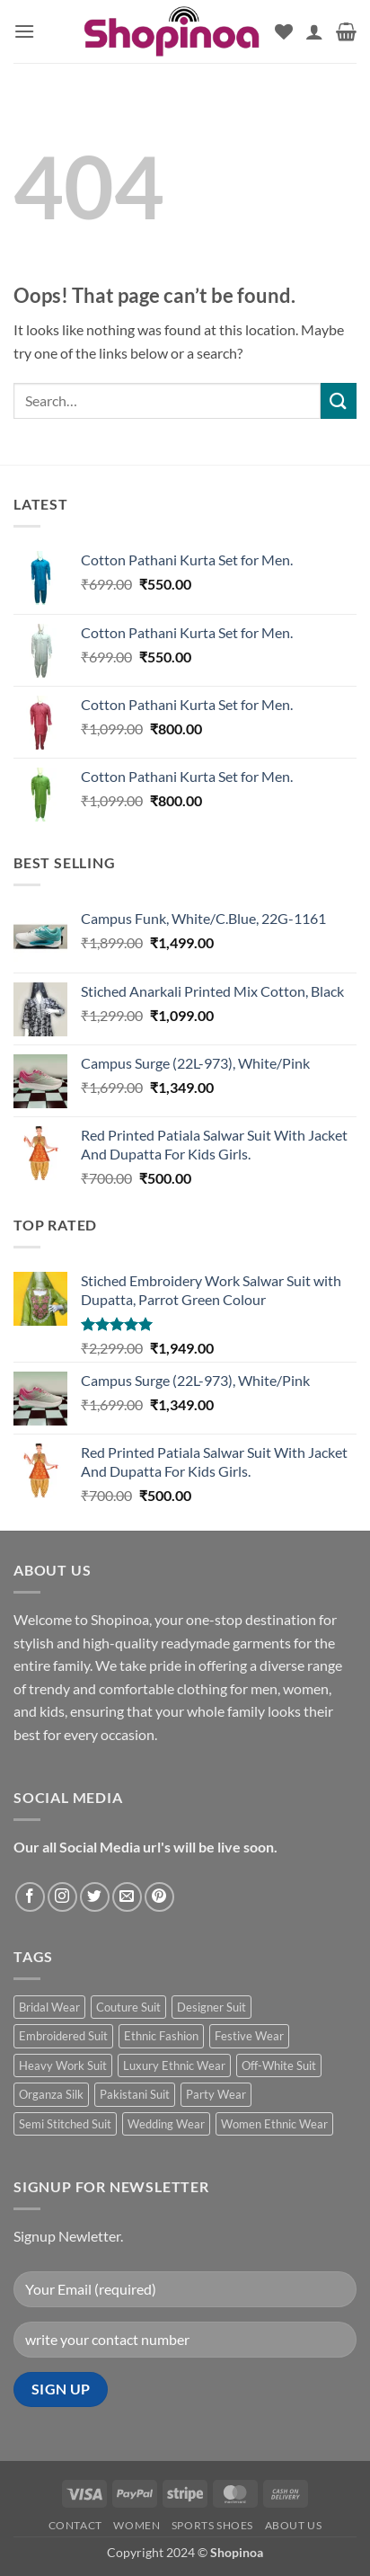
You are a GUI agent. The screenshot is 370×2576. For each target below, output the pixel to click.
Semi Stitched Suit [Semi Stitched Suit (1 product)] (65, 2124)
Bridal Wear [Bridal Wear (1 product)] (49, 2007)
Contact (75, 2525)
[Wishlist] (284, 31)
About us (293, 2525)
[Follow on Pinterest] (159, 1897)
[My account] (314, 31)
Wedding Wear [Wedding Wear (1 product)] (166, 2124)
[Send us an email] (127, 1897)
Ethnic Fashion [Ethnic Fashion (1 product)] (161, 2036)
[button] (24, 31)
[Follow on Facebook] (30, 1897)
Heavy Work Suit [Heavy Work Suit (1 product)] (63, 2065)
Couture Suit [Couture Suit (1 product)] (128, 2007)
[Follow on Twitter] (95, 1897)
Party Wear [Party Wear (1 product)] (216, 2094)
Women (136, 2525)
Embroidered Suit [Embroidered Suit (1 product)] (63, 2036)
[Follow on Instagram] (62, 1897)
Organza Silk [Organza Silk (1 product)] (51, 2094)
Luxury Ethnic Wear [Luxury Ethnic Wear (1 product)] (174, 2065)
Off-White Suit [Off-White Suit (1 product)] (279, 2065)
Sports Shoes (212, 2525)
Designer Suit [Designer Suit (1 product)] (211, 2007)
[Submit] (339, 400)
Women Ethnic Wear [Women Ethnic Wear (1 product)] (274, 2124)
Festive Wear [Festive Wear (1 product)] (249, 2036)
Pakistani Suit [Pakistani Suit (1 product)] (135, 2094)
